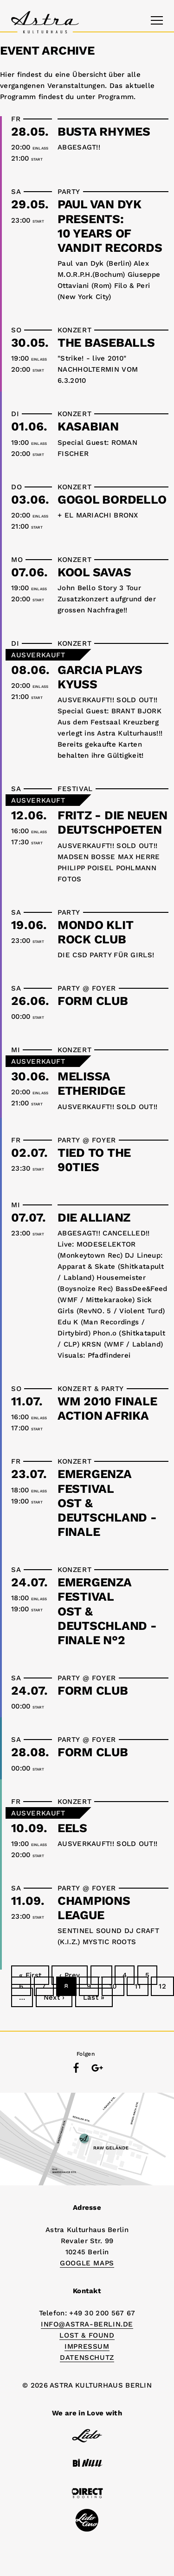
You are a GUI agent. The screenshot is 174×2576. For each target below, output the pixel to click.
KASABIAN (88, 426)
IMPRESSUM (86, 2346)
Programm (116, 97)
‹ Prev (69, 1975)
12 (162, 1986)
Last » (94, 1997)
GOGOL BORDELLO (112, 499)
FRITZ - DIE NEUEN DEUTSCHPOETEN (113, 822)
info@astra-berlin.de (87, 2324)
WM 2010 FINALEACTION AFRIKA (107, 1408)
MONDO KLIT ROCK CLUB (95, 932)
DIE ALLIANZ (94, 1217)
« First (30, 1975)
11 (138, 1986)
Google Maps (87, 2263)
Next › (54, 1997)
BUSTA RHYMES (104, 131)
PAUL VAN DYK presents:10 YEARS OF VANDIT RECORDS (110, 226)
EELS (72, 1828)
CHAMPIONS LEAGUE (94, 1908)
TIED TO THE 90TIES (94, 1160)
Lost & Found (86, 2335)
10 (113, 1986)
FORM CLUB (93, 1001)
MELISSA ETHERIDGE (91, 1083)
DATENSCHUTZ (87, 2357)
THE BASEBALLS (106, 342)
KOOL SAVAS (94, 572)
